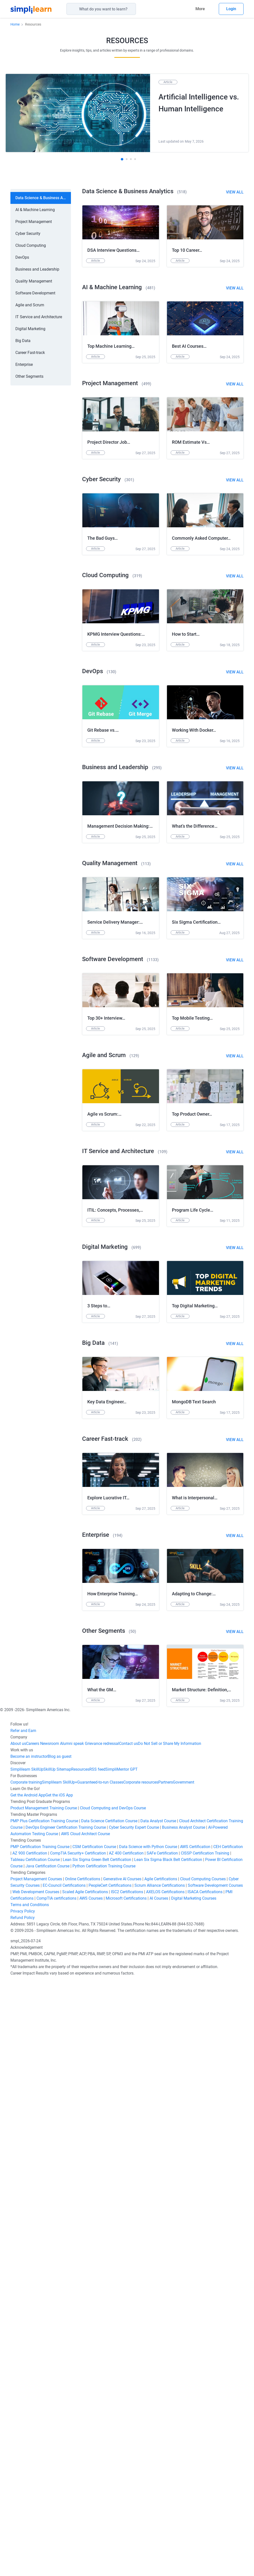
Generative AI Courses (122, 2474)
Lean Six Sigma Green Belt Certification (97, 2455)
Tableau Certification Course (35, 2455)
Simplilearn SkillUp (26, 2364)
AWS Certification (195, 2442)
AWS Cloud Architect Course (85, 2429)
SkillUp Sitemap (57, 2364)
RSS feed (97, 2364)
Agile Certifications (160, 2474)
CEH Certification (228, 2442)
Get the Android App (27, 2390)
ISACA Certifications (205, 2487)
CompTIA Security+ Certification (78, 2448)
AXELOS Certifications (165, 2487)
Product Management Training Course (43, 2403)
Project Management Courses (36, 2474)
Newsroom (49, 2339)
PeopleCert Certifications (110, 2481)
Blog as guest (59, 2352)
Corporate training (26, 2377)
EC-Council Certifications (64, 2481)
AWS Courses (91, 2493)
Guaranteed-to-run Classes (100, 2377)
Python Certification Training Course (103, 2461)
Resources (80, 2364)
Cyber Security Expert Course (134, 2422)
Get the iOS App (59, 2390)
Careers (32, 2339)
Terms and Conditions (29, 2500)
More (200, 8)
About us (18, 2339)
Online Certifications (82, 2474)
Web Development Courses (35, 2487)
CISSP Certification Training (205, 2448)
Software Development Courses (215, 2481)
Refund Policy (22, 2513)
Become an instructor (29, 2352)
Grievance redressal (101, 2339)
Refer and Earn (23, 2326)
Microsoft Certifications (126, 2493)
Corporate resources (140, 2377)
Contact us (128, 2339)
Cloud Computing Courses (203, 2474)
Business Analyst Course (183, 2422)
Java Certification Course (47, 2461)
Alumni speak (71, 2339)
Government (183, 2377)
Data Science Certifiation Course (109, 2416)
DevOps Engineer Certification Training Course (66, 2422)
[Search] (136, 9)
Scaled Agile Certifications (85, 2487)
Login (231, 8)
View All (235, 192)
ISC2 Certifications (127, 2487)
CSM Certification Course (94, 2442)
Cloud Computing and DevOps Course (113, 2403)
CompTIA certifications (56, 2493)
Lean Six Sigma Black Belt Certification (168, 2455)
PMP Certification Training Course (39, 2442)
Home (15, 24)
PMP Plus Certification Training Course (44, 2416)
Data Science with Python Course (148, 2442)
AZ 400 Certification (126, 2448)
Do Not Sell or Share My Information (169, 2339)
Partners (165, 2377)
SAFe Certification (162, 2448)
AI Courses (159, 2493)
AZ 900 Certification (29, 2448)
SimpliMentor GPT (121, 2364)
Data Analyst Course (158, 2416)
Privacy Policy (22, 2506)
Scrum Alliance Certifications (159, 2481)
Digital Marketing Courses (193, 2493)
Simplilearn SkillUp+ (59, 2377)
